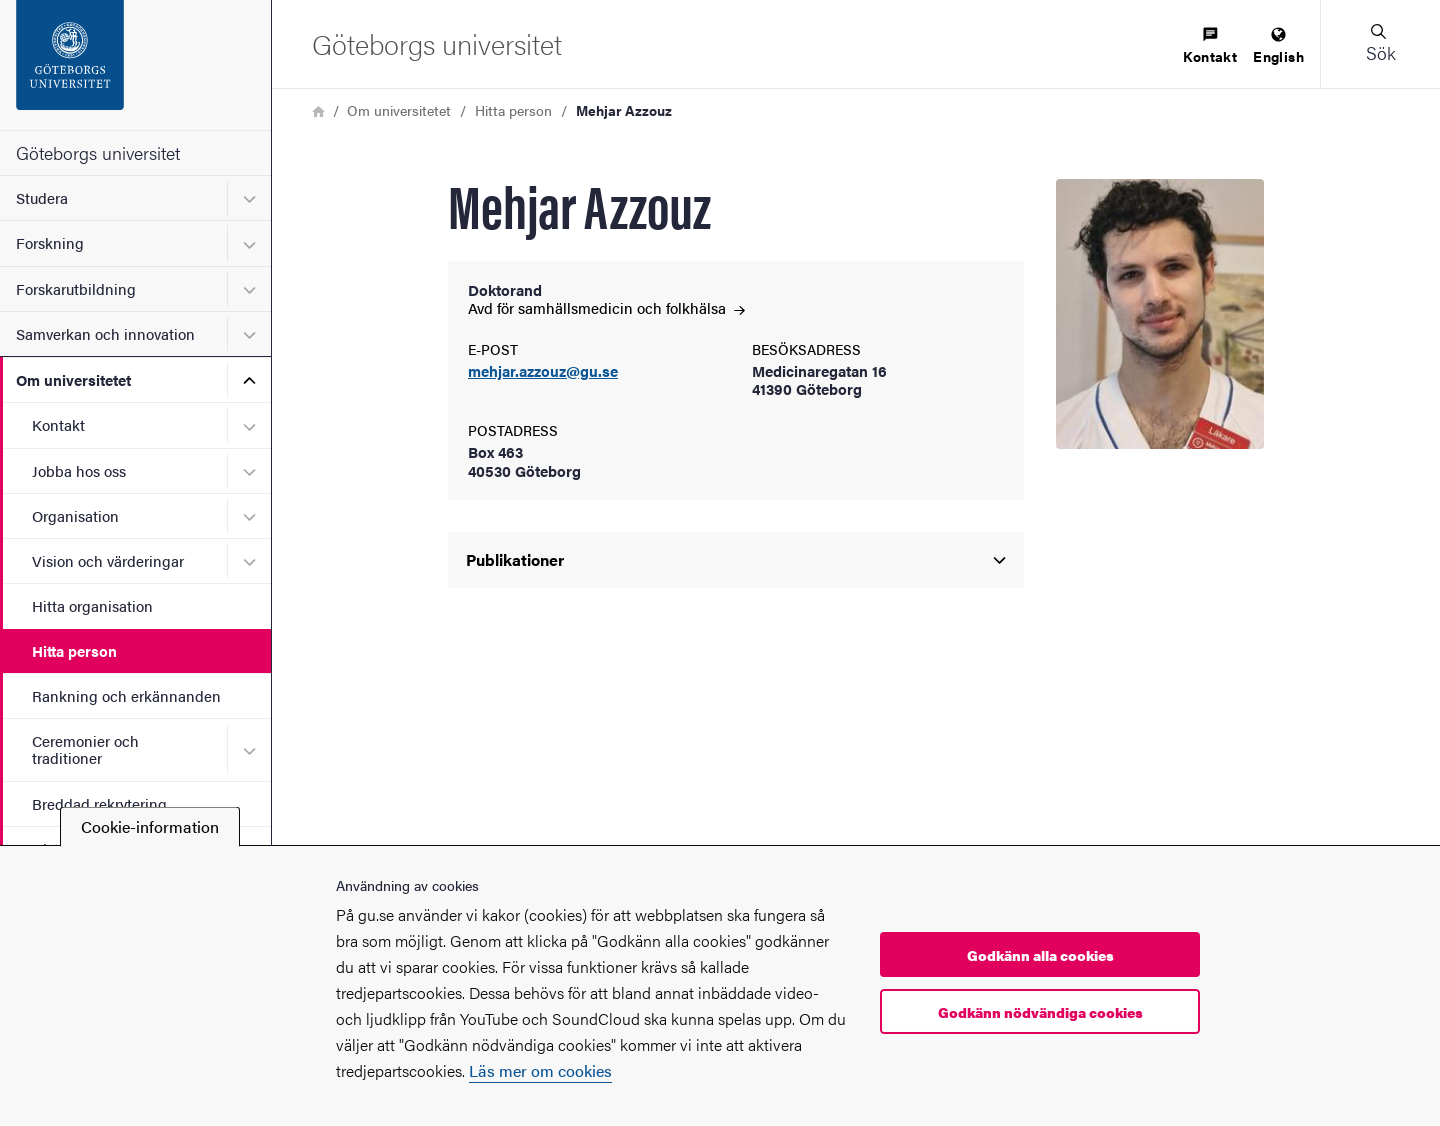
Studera (42, 197)
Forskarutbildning (76, 288)
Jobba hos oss (79, 470)
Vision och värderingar (108, 560)
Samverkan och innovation (105, 333)
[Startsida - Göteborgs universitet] (135, 65)
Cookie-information (150, 826)
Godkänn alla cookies (1040, 955)
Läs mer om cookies (540, 1070)
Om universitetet (73, 379)
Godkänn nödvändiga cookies (1040, 1012)
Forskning (50, 242)
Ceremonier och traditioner (85, 749)
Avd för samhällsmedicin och (606, 307)
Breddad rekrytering (99, 803)
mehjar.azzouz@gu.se (543, 371)
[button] (1380, 44)
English (1278, 46)
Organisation (75, 515)
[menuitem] (1210, 46)
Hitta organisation (92, 605)
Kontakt (58, 424)
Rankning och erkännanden (126, 695)
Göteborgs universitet (98, 152)
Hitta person (74, 650)
